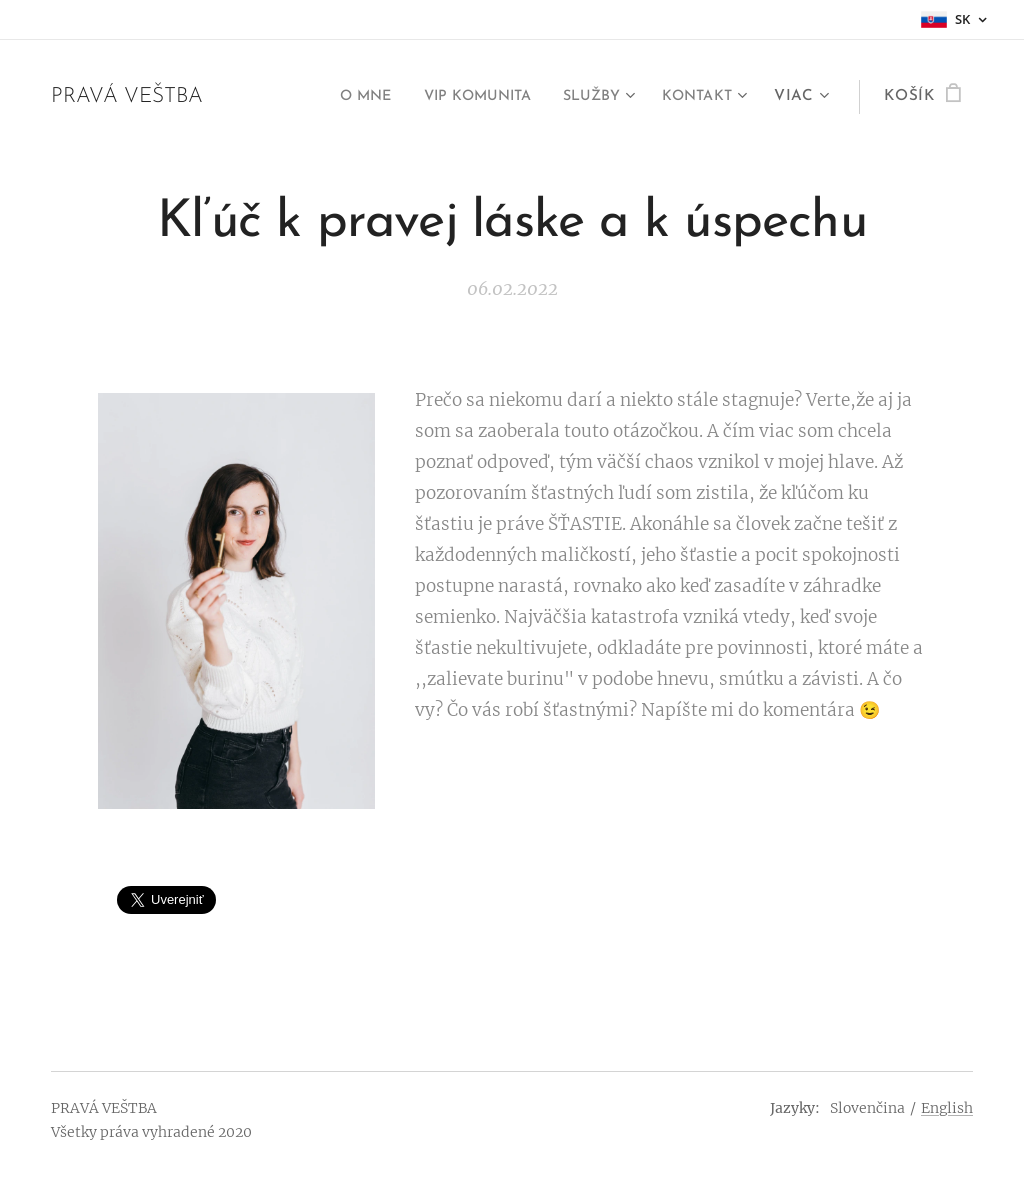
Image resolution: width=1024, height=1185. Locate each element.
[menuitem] (337, 97)
